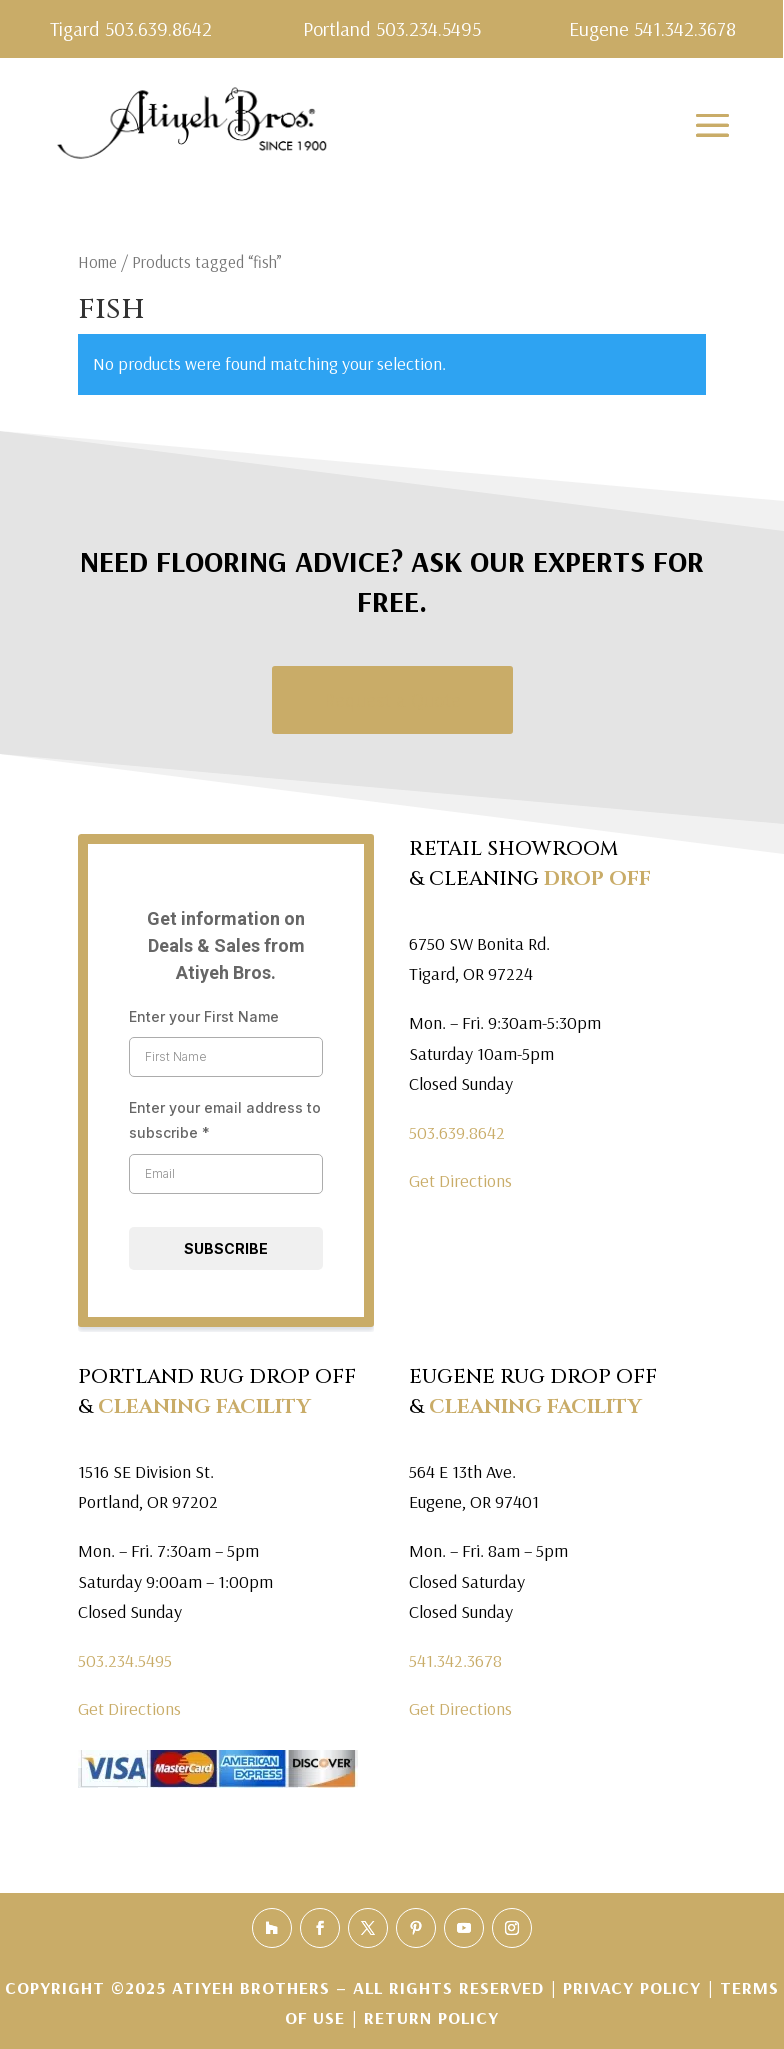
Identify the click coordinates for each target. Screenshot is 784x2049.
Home (97, 261)
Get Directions (460, 1180)
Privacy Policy (635, 1987)
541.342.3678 (455, 1660)
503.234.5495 (125, 1660)
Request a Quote (392, 699)
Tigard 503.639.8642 (131, 28)
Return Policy (431, 2017)
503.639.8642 (457, 1132)
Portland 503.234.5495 (392, 28)
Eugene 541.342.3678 (652, 28)
